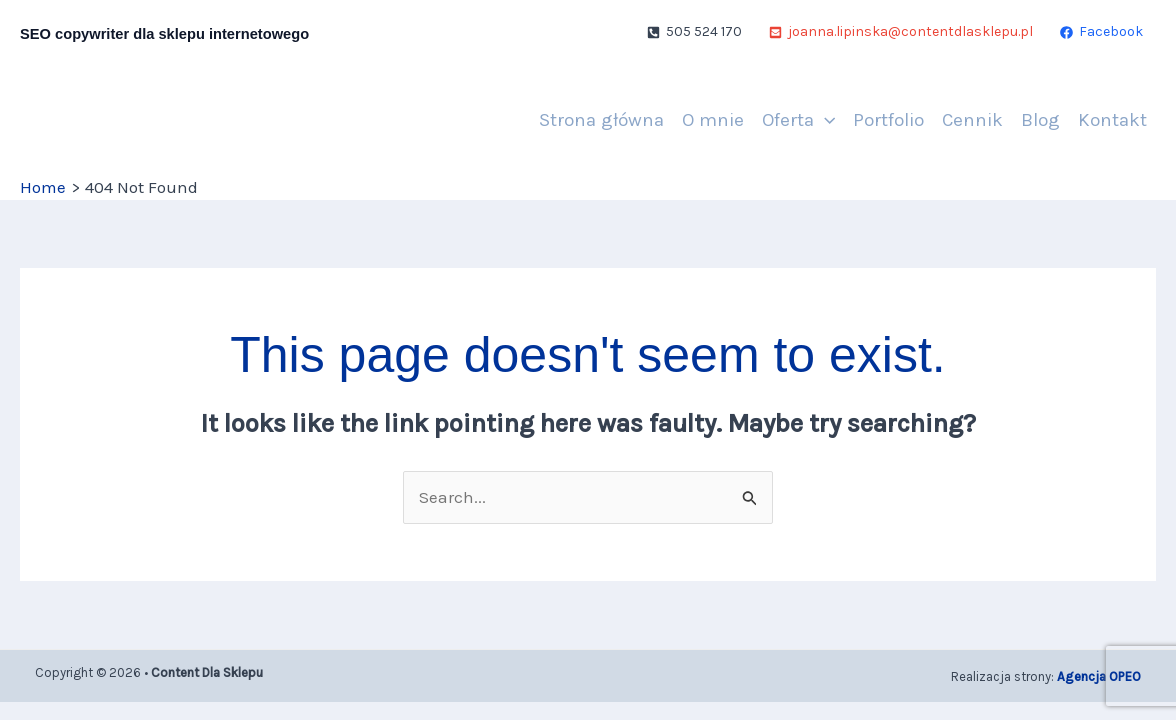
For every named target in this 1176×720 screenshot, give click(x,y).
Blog (1040, 120)
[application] (824, 120)
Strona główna (601, 120)
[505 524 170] (694, 32)
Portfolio (888, 120)
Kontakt (1112, 120)
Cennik (972, 120)
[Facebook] (1101, 32)
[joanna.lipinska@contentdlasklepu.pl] (901, 32)
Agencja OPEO (1099, 676)
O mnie (713, 120)
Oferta (798, 120)
